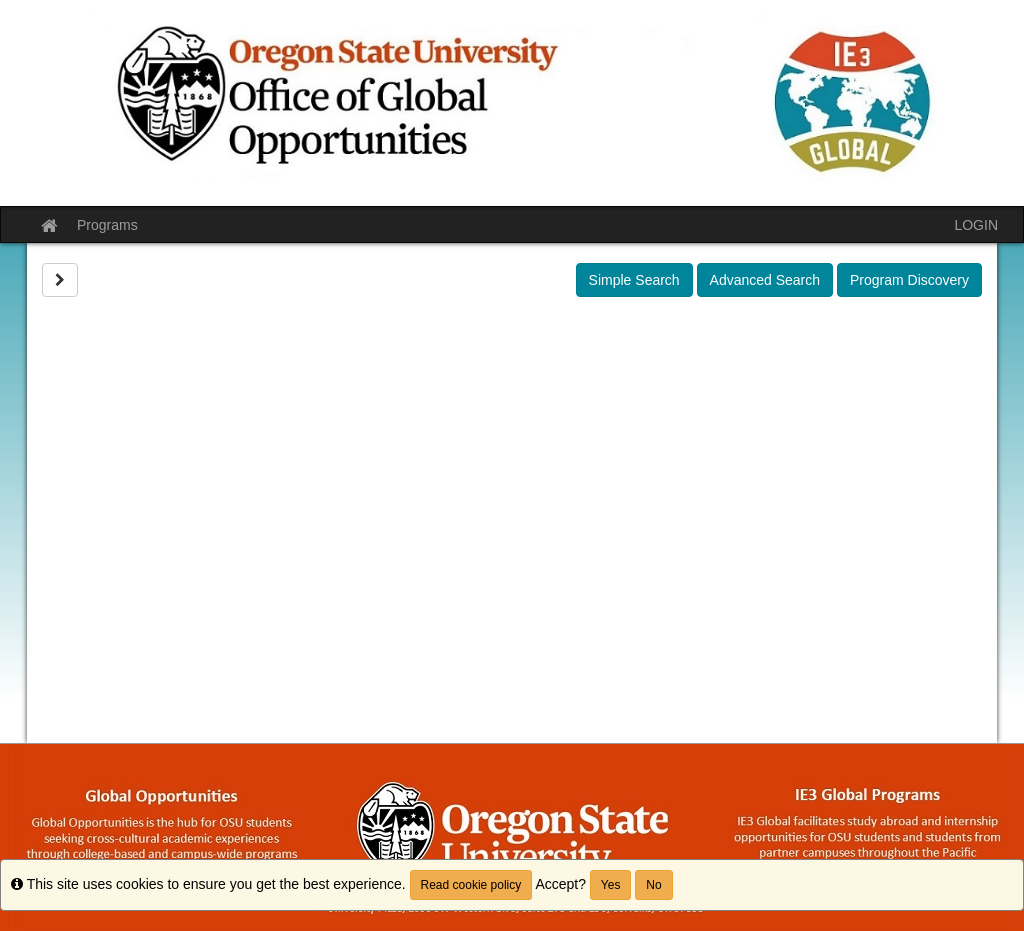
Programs (107, 225)
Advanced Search (765, 280)
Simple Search (634, 280)
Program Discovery (909, 280)
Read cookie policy (471, 885)
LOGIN (976, 225)
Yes (611, 885)
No (653, 885)
